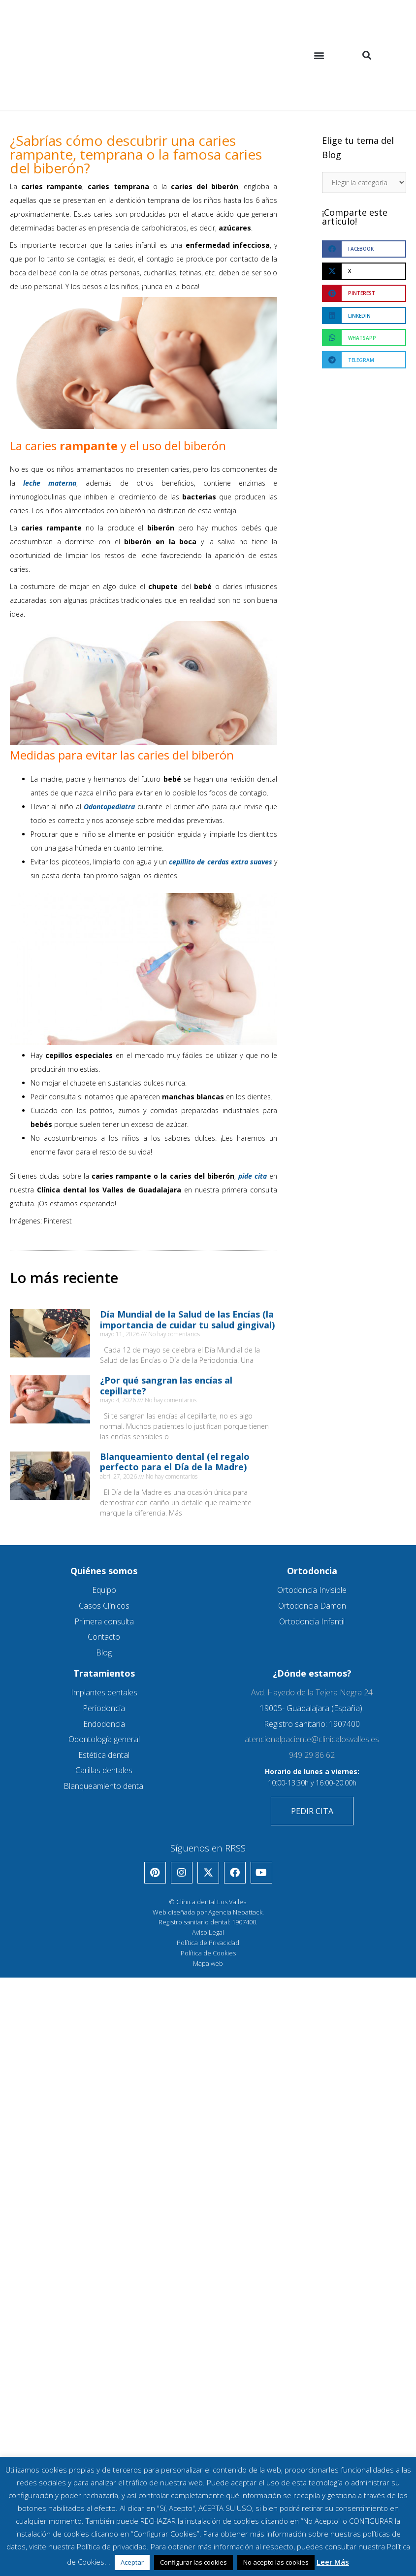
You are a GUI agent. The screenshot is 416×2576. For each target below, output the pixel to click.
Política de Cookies (208, 1953)
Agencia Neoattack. (236, 1912)
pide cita (252, 1176)
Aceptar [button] (132, 2562)
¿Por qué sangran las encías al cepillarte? (166, 1385)
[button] (319, 55)
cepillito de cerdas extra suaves (220, 861)
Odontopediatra (109, 806)
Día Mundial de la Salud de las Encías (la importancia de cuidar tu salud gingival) (187, 1319)
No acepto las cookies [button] (276, 2562)
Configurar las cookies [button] (193, 2562)
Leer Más (333, 2562)
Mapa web (208, 1963)
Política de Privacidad (208, 1942)
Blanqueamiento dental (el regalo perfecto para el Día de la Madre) (175, 1462)
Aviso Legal (208, 1932)
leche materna (49, 483)
